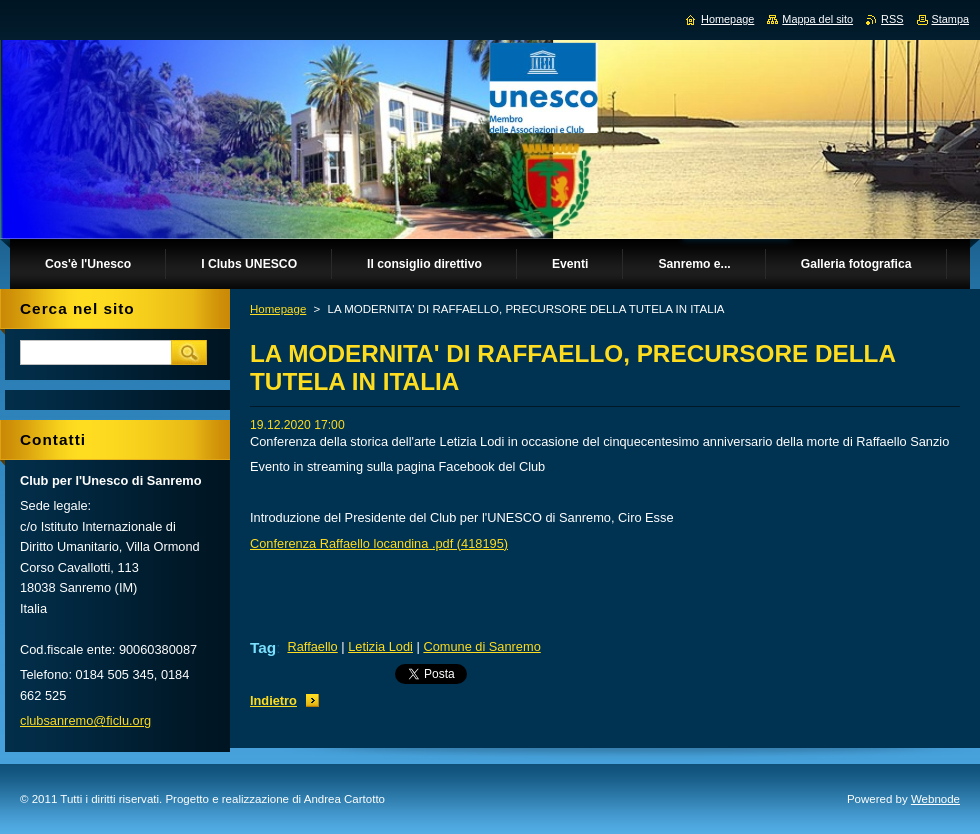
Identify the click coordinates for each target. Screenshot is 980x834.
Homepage (278, 309)
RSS (892, 19)
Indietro (273, 700)
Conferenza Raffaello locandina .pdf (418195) (379, 543)
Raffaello (312, 646)
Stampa (950, 19)
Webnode (935, 799)
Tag (263, 647)
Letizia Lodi (380, 646)
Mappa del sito (817, 19)
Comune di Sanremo (481, 646)
